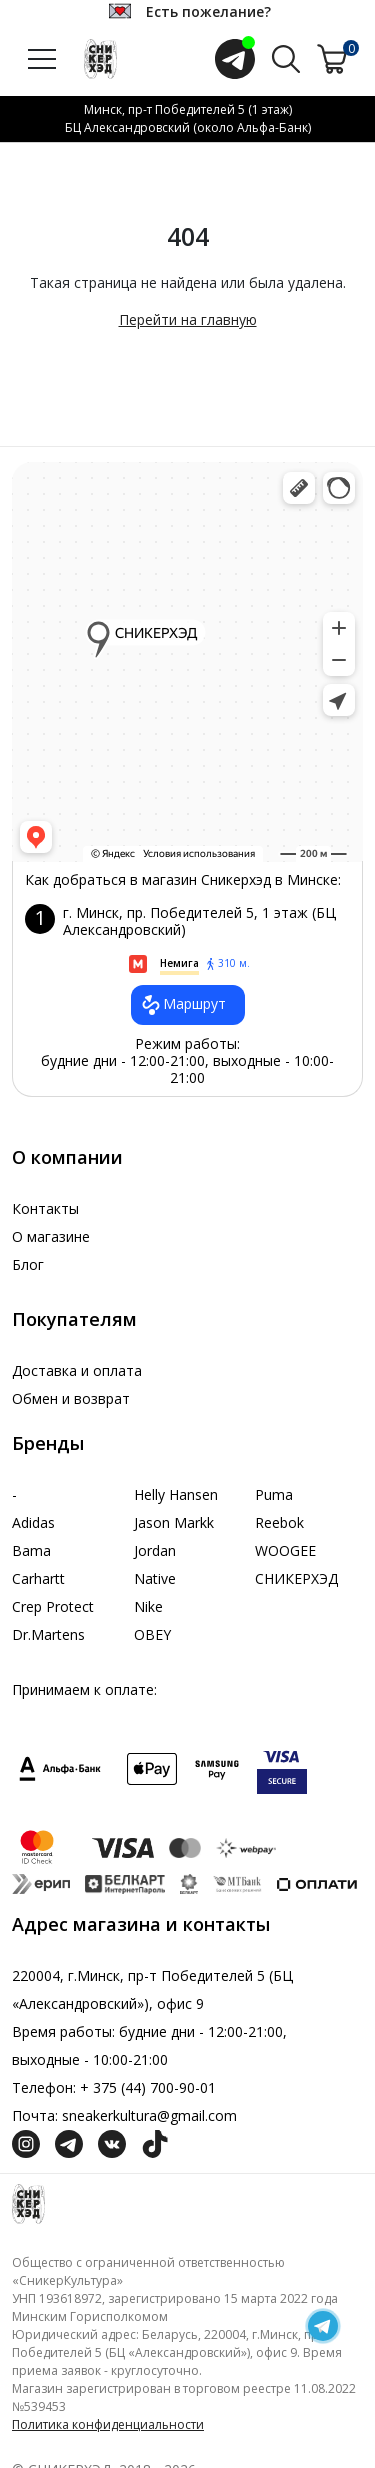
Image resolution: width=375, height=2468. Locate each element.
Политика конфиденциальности (108, 2424)
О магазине (51, 1236)
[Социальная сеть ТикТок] (155, 2142)
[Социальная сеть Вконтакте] (112, 2142)
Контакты (45, 1208)
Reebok (279, 1522)
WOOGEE (285, 1550)
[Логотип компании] (28, 2202)
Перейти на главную (188, 319)
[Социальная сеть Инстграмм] (26, 2142)
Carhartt (38, 1578)
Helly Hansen (176, 1494)
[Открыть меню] (42, 59)
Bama (31, 1550)
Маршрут (182, 1005)
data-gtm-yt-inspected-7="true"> (187, 662)
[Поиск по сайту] (286, 57)
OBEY (152, 1634)
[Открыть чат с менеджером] (235, 59)
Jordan (155, 1550)
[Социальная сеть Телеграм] (69, 2142)
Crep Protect (53, 1606)
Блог (28, 1264)
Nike (148, 1606)
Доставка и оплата (77, 1370)
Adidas (33, 1522)
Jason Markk (174, 1522)
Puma (274, 1494)
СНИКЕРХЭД (296, 1578)
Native (155, 1578)
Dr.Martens (48, 1634)
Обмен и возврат (71, 1398)
